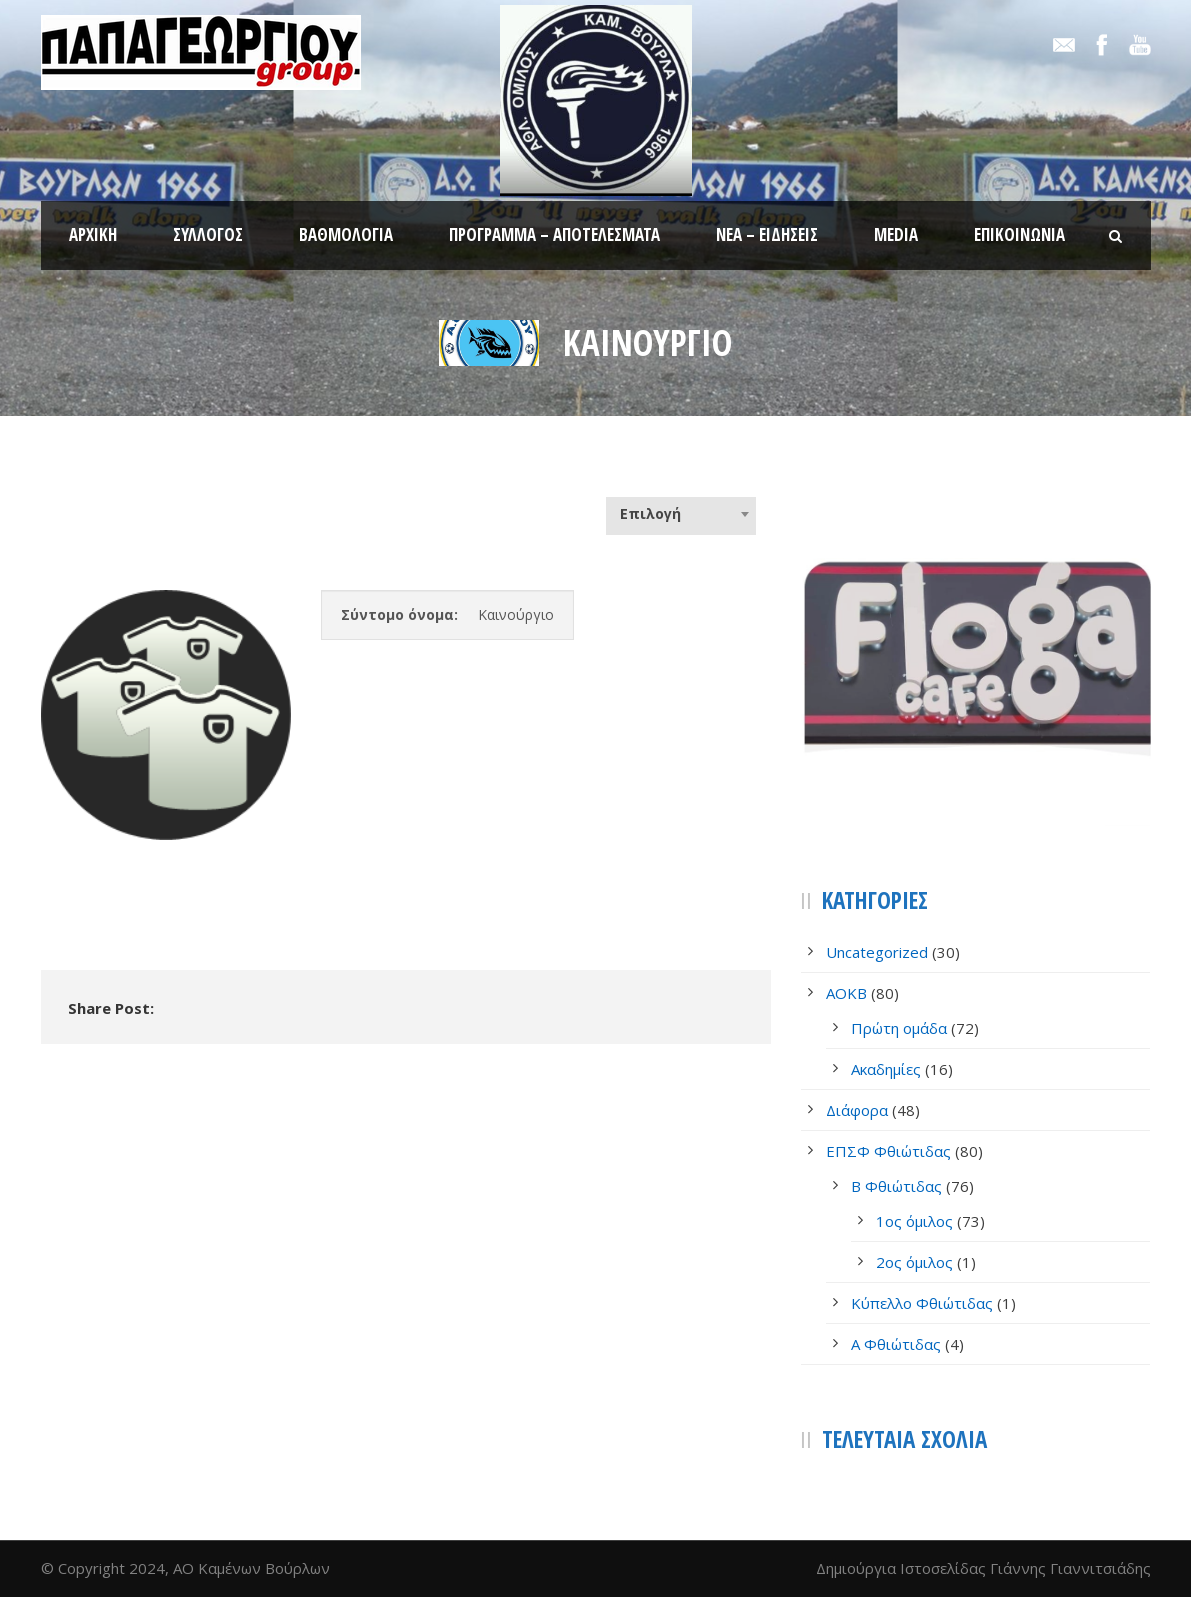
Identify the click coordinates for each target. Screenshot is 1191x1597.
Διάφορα (857, 1110)
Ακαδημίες (886, 1069)
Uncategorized (877, 952)
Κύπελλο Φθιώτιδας (922, 1303)
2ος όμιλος (914, 1262)
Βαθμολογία (346, 234)
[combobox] (681, 514)
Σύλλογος (208, 234)
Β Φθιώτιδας (896, 1186)
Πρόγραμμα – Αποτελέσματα (554, 234)
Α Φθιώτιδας (896, 1344)
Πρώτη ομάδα (899, 1028)
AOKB (846, 993)
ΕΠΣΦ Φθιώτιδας (888, 1151)
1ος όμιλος (914, 1221)
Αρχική (93, 234)
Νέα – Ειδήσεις (767, 234)
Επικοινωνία (1019, 234)
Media (896, 234)
